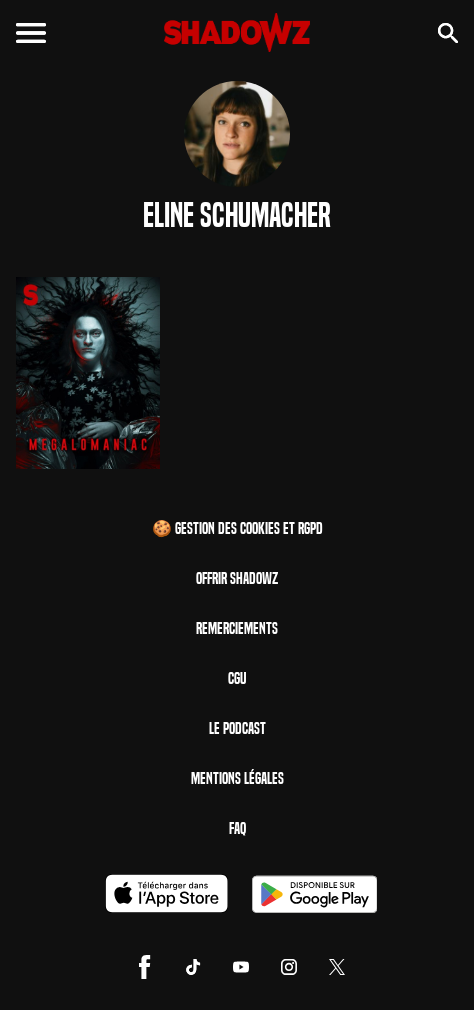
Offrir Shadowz (237, 578)
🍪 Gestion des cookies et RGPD (237, 528)
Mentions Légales (237, 778)
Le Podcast (237, 728)
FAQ (237, 828)
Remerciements (237, 628)
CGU (237, 678)
